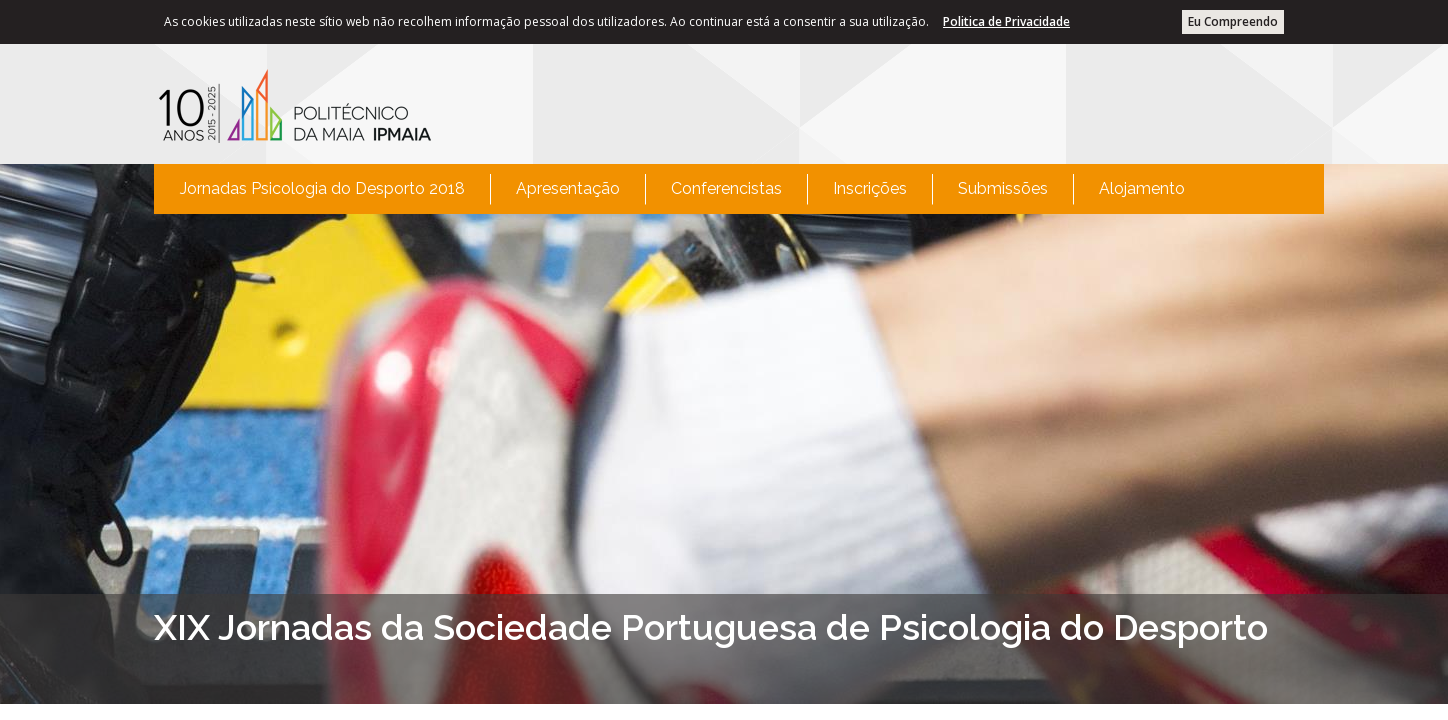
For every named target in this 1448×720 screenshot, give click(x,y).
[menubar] (682, 189)
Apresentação (568, 188)
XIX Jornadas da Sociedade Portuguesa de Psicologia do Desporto (711, 627)
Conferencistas (726, 188)
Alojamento (1142, 188)
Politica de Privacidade (1006, 21)
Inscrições (870, 188)
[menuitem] (322, 189)
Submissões (1003, 188)
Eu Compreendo (1233, 21)
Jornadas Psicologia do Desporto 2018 (322, 188)
